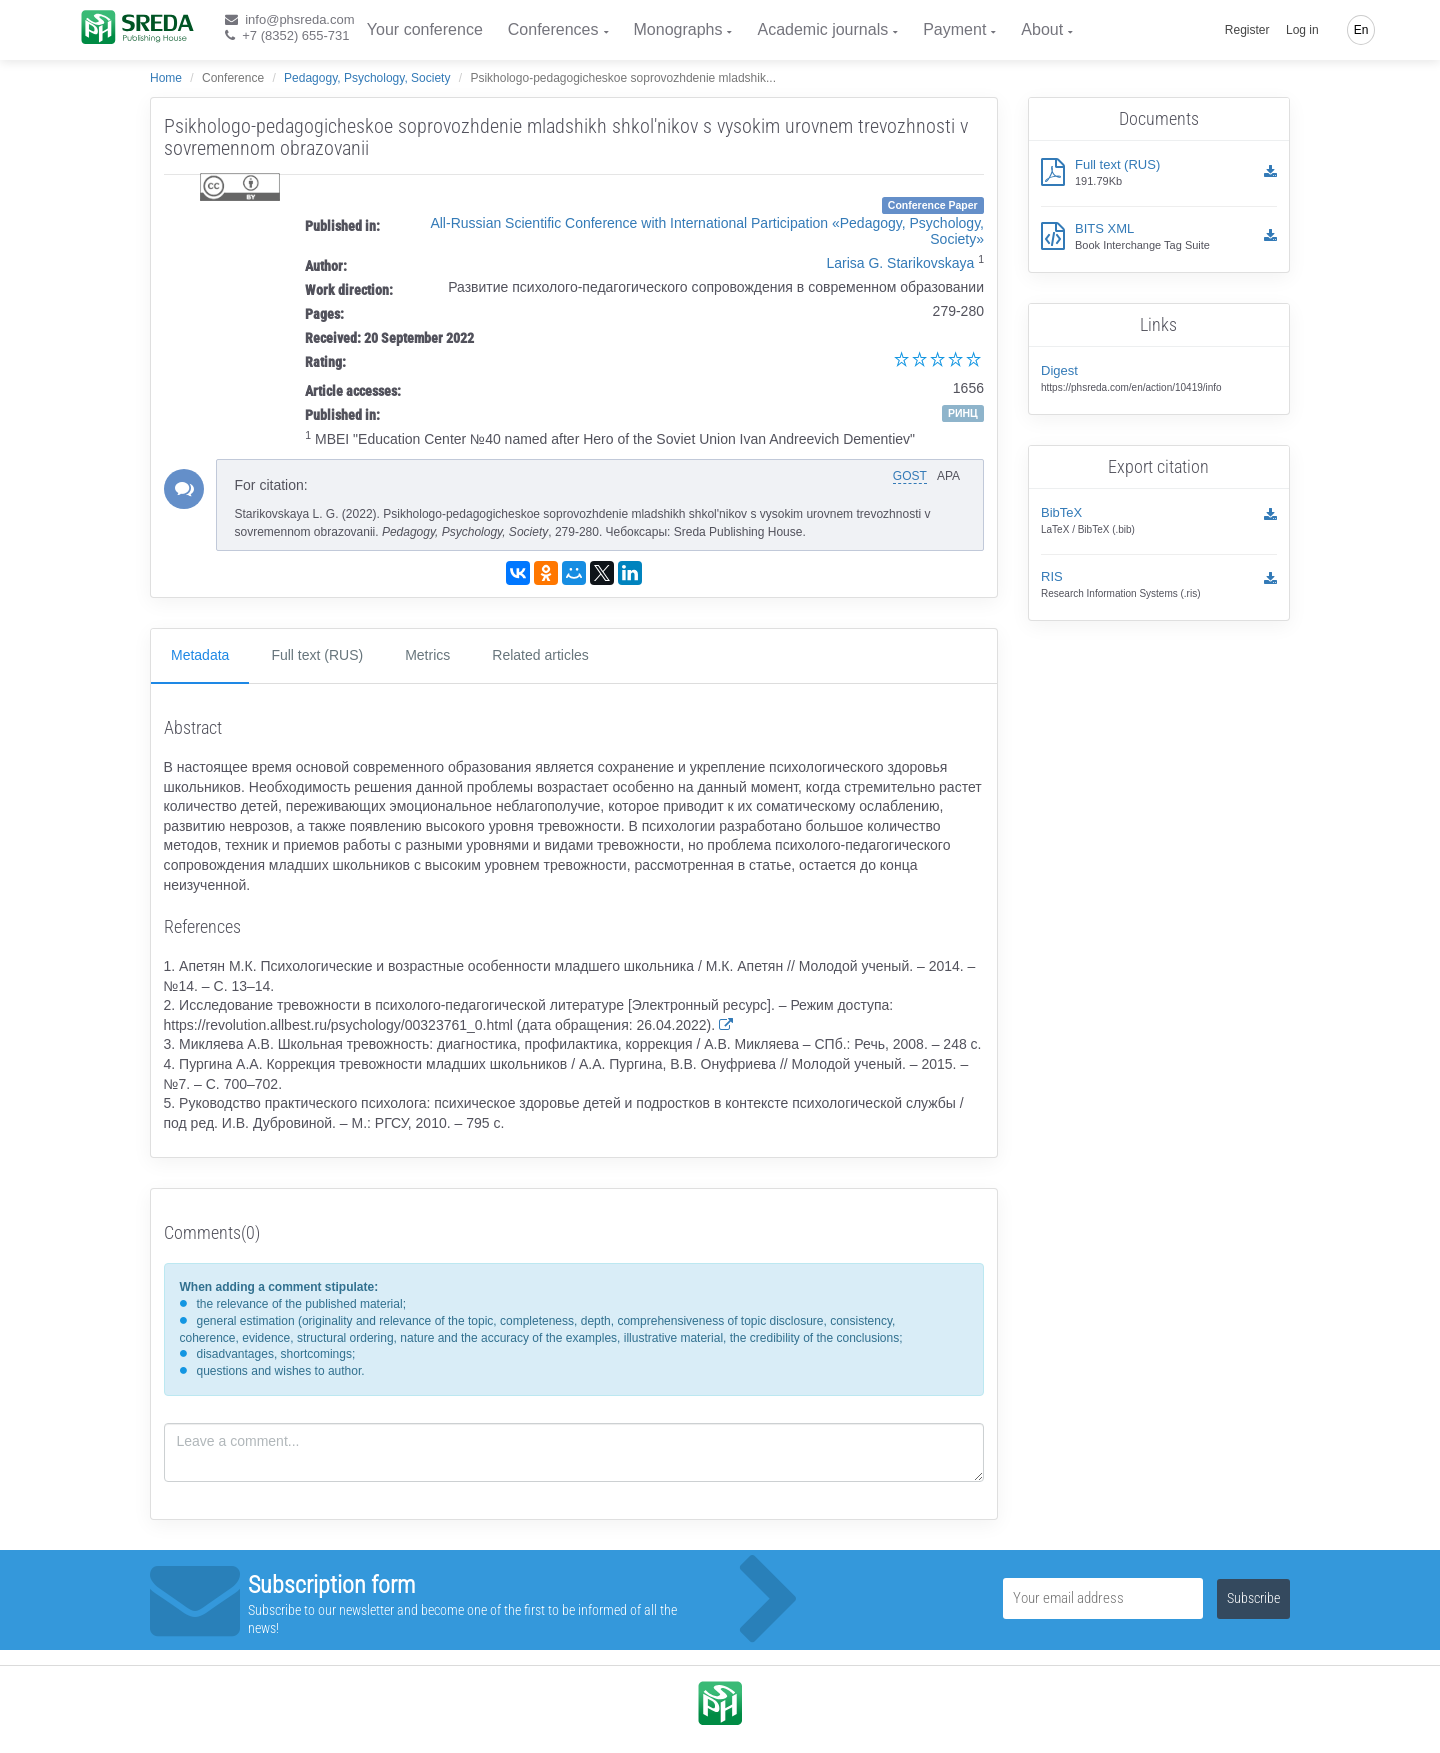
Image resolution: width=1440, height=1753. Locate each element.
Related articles (540, 655)
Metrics (427, 655)
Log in (1302, 30)
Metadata (200, 655)
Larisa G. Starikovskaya (900, 263)
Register (1247, 30)
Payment (954, 29)
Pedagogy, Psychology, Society (367, 78)
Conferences (553, 29)
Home (166, 78)
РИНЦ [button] (963, 413)
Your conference (425, 29)
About (1042, 29)
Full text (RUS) (317, 655)
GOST (910, 476)
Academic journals (822, 29)
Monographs (678, 29)
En (1361, 30)
